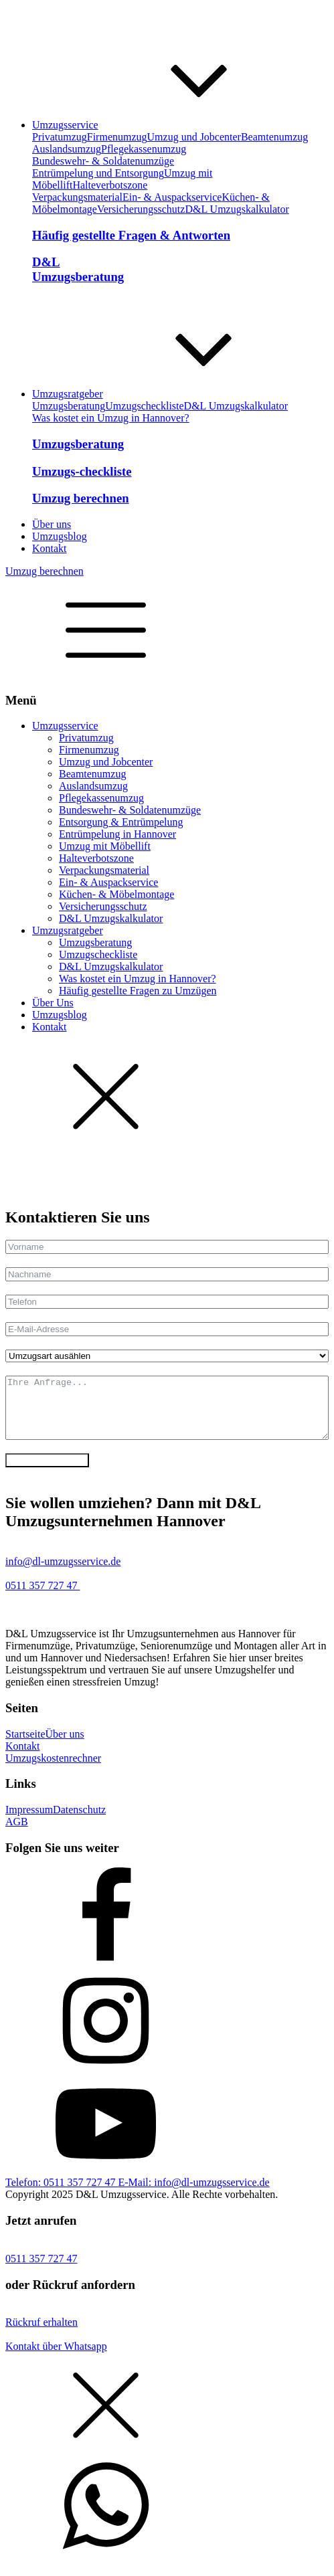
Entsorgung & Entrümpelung (121, 822)
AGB (16, 1833)
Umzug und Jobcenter (194, 137)
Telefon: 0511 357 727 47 (61, 2194)
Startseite (25, 1746)
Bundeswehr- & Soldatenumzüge (103, 161)
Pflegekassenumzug (143, 149)
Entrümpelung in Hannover (117, 834)
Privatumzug (59, 137)
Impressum (29, 1821)
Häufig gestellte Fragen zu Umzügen (137, 990)
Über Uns (53, 1002)
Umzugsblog (59, 1014)
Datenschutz (79, 1821)
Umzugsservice (65, 725)
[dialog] (167, 944)
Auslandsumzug (66, 149)
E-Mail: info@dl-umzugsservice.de (193, 2194)
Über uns (65, 1746)
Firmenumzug (117, 137)
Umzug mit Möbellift (105, 846)
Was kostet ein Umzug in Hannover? (110, 418)
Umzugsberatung (68, 405)
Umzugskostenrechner (53, 1770)
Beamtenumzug (274, 137)
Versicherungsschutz (141, 209)
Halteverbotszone (109, 185)
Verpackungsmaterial (77, 197)
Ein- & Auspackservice (172, 197)
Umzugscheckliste (144, 405)
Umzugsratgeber (67, 930)
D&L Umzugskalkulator (236, 209)
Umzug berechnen (44, 571)
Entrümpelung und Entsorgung (98, 173)
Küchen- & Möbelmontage (116, 894)
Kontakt (49, 1026)
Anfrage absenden (47, 1472)
